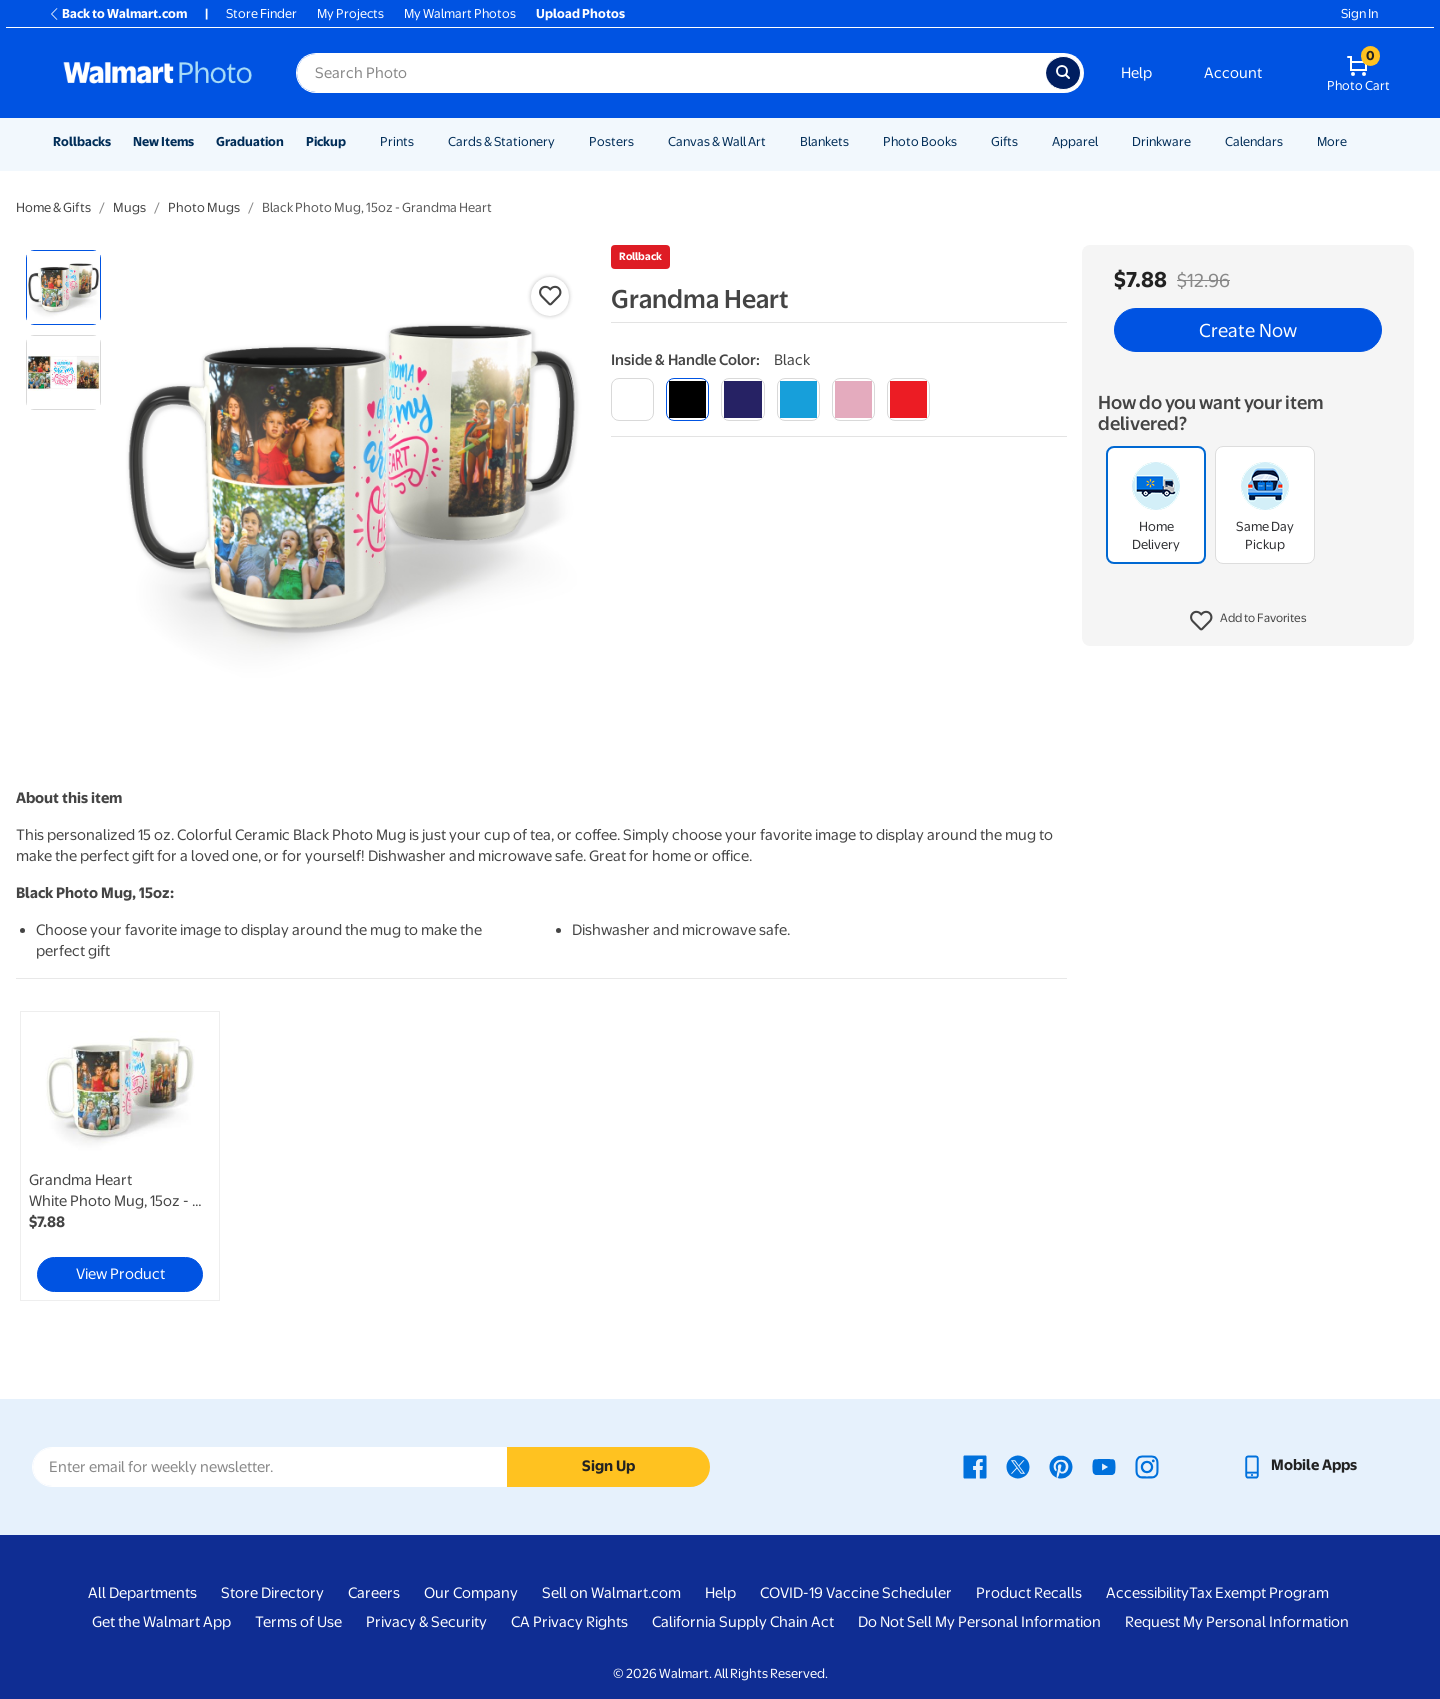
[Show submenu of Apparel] (1107, 141)
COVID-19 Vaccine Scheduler (856, 1593)
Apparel (1075, 141)
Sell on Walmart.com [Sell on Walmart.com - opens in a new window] (611, 1593)
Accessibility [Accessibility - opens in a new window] (1147, 1593)
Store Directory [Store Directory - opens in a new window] (272, 1593)
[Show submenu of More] (1356, 141)
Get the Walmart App (161, 1622)
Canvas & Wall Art (717, 141)
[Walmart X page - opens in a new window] (1018, 1465)
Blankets (824, 141)
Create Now (1248, 330)
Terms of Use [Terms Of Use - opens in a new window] (298, 1622)
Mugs (129, 207)
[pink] (853, 399)
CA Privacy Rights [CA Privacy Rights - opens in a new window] (569, 1622)
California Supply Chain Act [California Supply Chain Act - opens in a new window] (743, 1622)
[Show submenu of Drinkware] (1200, 141)
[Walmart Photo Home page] (158, 73)
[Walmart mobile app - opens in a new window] (1298, 1465)
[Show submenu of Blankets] (858, 141)
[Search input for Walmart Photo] (671, 73)
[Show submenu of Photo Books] (966, 141)
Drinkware (1161, 141)
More (1332, 141)
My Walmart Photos (460, 13)
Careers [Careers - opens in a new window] (374, 1593)
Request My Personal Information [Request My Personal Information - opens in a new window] (1237, 1622)
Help (1136, 73)
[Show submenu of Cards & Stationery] (564, 141)
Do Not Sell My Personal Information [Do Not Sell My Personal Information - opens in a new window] (979, 1622)
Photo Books (920, 141)
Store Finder (261, 13)
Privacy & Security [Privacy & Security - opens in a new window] (426, 1622)
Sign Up (608, 1466)
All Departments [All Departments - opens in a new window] (142, 1593)
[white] (632, 399)
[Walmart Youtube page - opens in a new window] (1104, 1465)
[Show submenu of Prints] (423, 141)
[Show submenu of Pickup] (355, 141)
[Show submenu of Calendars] (1292, 141)
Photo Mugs (204, 207)
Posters (611, 141)
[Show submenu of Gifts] (1027, 141)
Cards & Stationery (501, 141)
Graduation (250, 141)
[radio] (63, 287)
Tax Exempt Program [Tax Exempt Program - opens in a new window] (1259, 1593)
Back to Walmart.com (117, 13)
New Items (163, 141)
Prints (397, 141)
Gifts (1004, 141)
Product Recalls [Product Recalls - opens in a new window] (1029, 1593)
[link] (120, 1156)
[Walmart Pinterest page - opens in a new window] (1061, 1465)
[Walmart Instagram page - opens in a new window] (1147, 1465)
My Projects (350, 13)
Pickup (326, 141)
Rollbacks (82, 141)
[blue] (742, 399)
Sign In (1359, 13)
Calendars (1254, 141)
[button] (1248, 621)
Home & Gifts (53, 207)
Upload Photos (580, 13)
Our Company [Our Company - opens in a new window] (471, 1593)
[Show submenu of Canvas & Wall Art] (775, 141)
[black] (687, 399)
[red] (908, 399)
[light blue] (798, 399)
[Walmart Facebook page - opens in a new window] (975, 1465)
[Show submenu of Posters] (643, 141)
